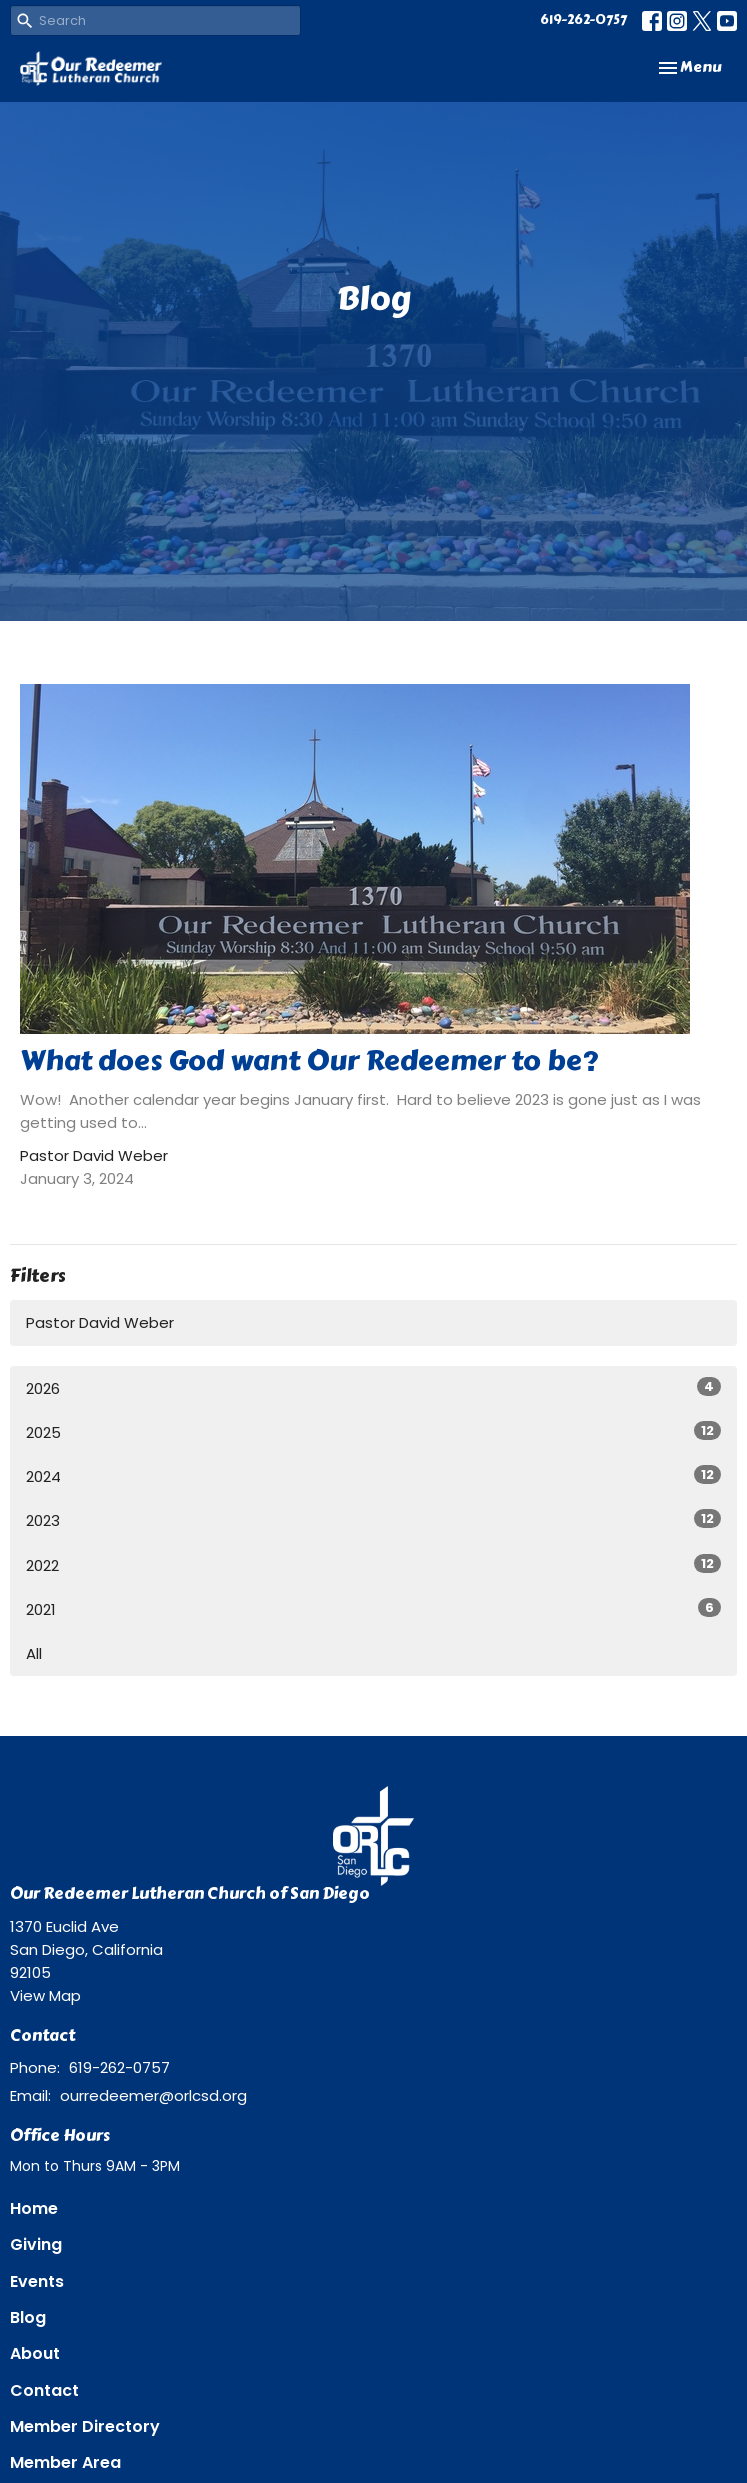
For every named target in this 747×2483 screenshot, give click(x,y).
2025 (373, 1432)
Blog (28, 2317)
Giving (36, 2244)
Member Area (65, 2462)
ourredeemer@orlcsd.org (153, 2095)
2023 (373, 1520)
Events (37, 2281)
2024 (373, 1476)
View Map (45, 1995)
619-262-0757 (583, 20)
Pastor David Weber (100, 1322)
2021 (373, 1609)
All (34, 1653)
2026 (373, 1388)
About (35, 2353)
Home (34, 2208)
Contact (44, 2390)
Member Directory (85, 2426)
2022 (373, 1565)
